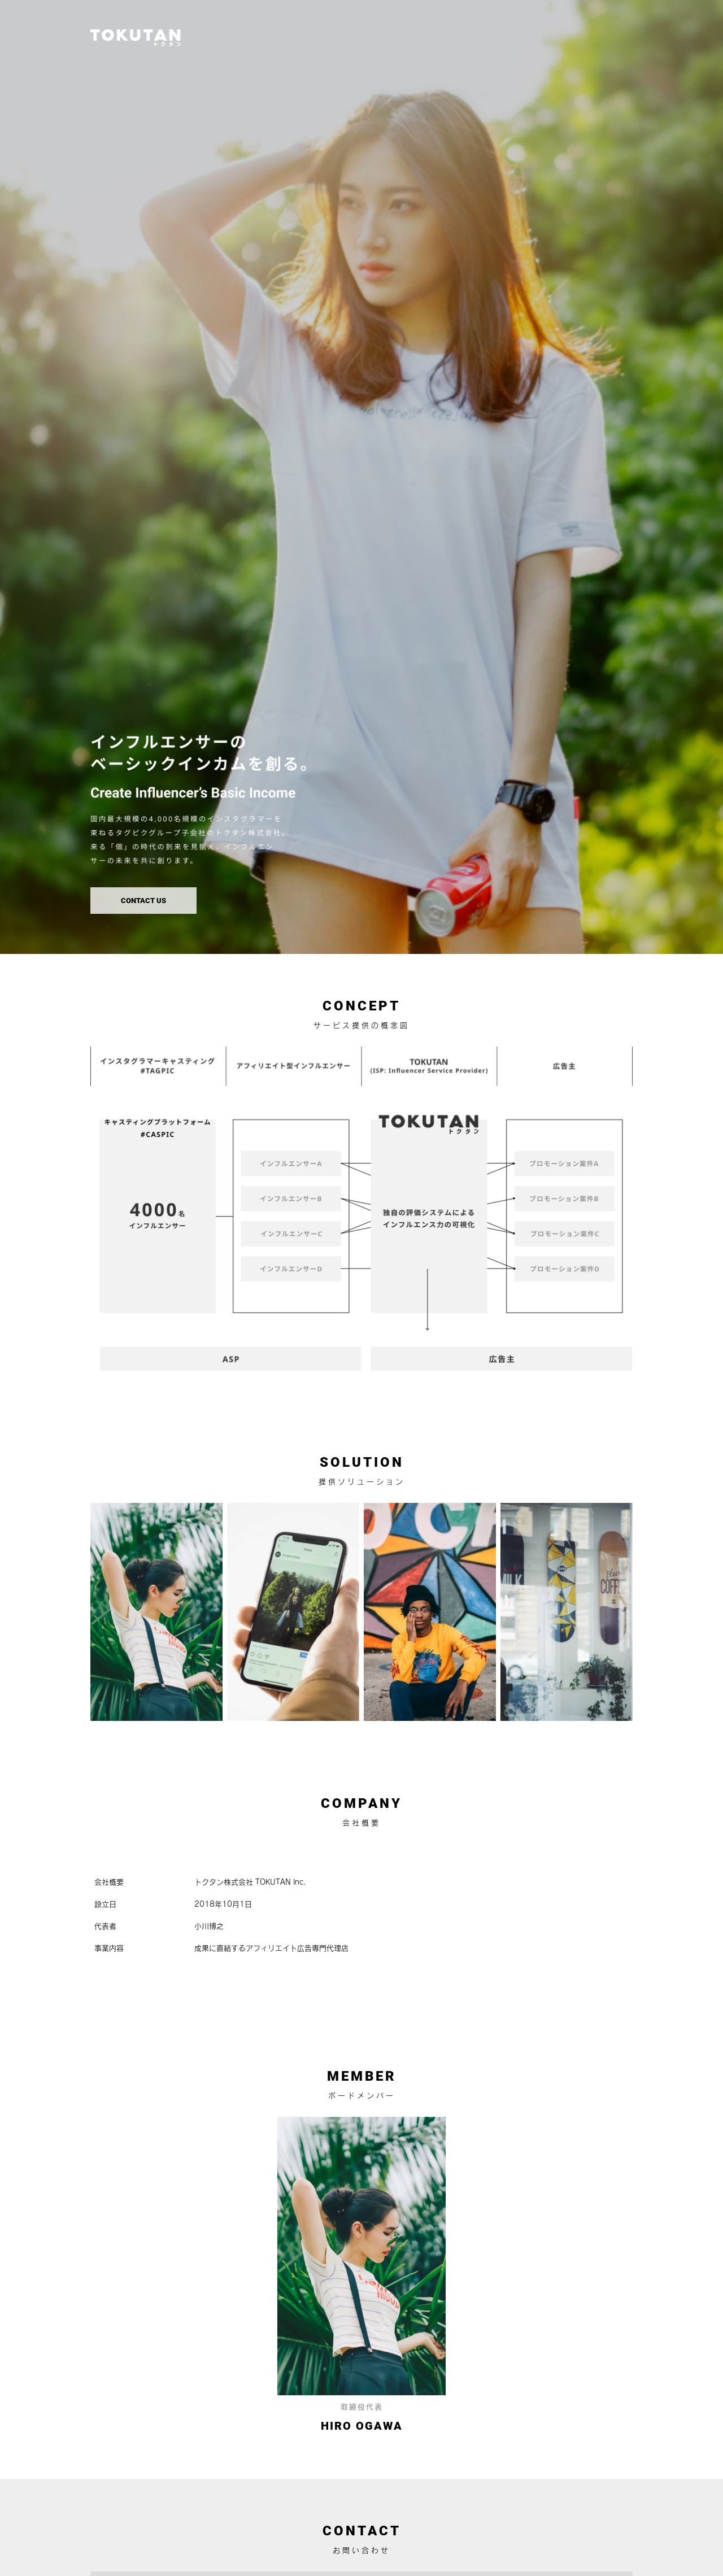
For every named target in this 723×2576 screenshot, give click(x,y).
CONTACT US (143, 900)
